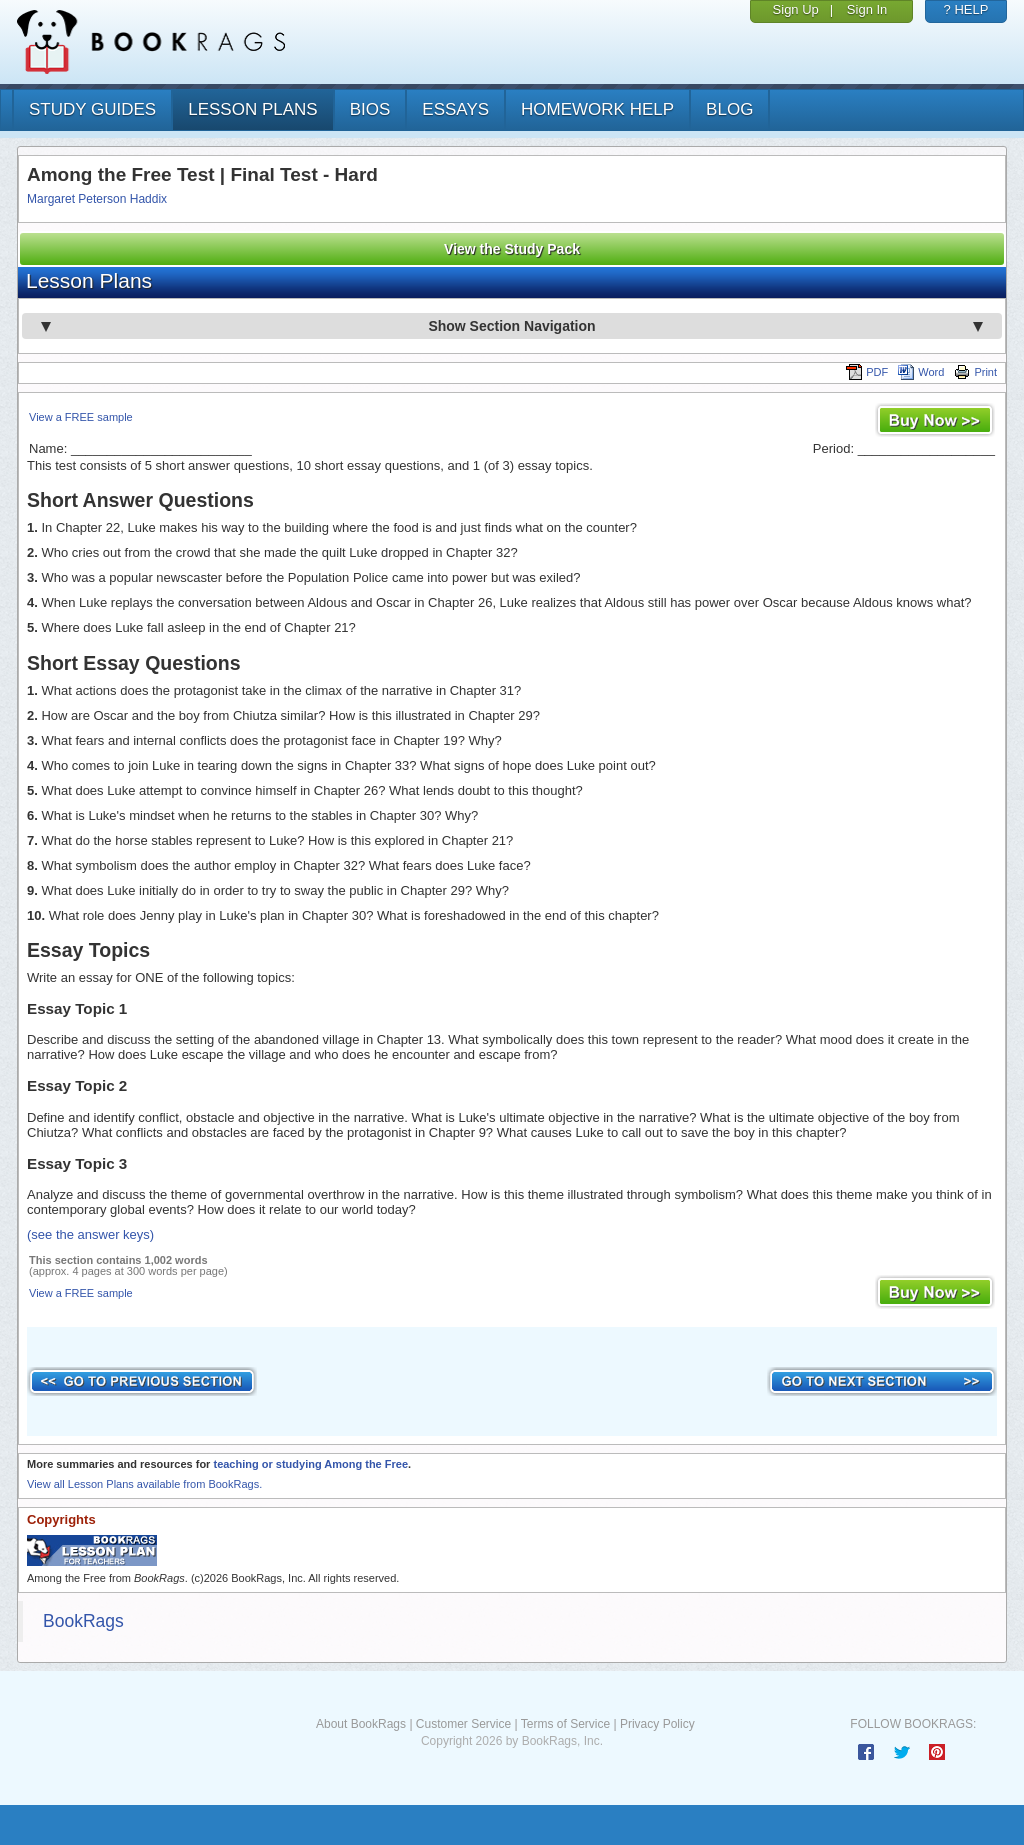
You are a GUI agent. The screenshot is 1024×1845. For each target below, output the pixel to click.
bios (370, 109)
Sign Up (796, 9)
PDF (867, 372)
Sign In (867, 9)
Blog (729, 109)
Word (921, 372)
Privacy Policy (657, 1724)
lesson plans (252, 109)
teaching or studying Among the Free (310, 1464)
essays (455, 109)
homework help (597, 109)
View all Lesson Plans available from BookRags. (144, 1484)
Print (975, 372)
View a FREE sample (81, 417)
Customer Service (463, 1724)
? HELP (966, 9)
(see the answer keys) (90, 1234)
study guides (92, 109)
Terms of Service (565, 1724)
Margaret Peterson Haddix (97, 199)
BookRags (83, 1621)
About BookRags (361, 1724)
